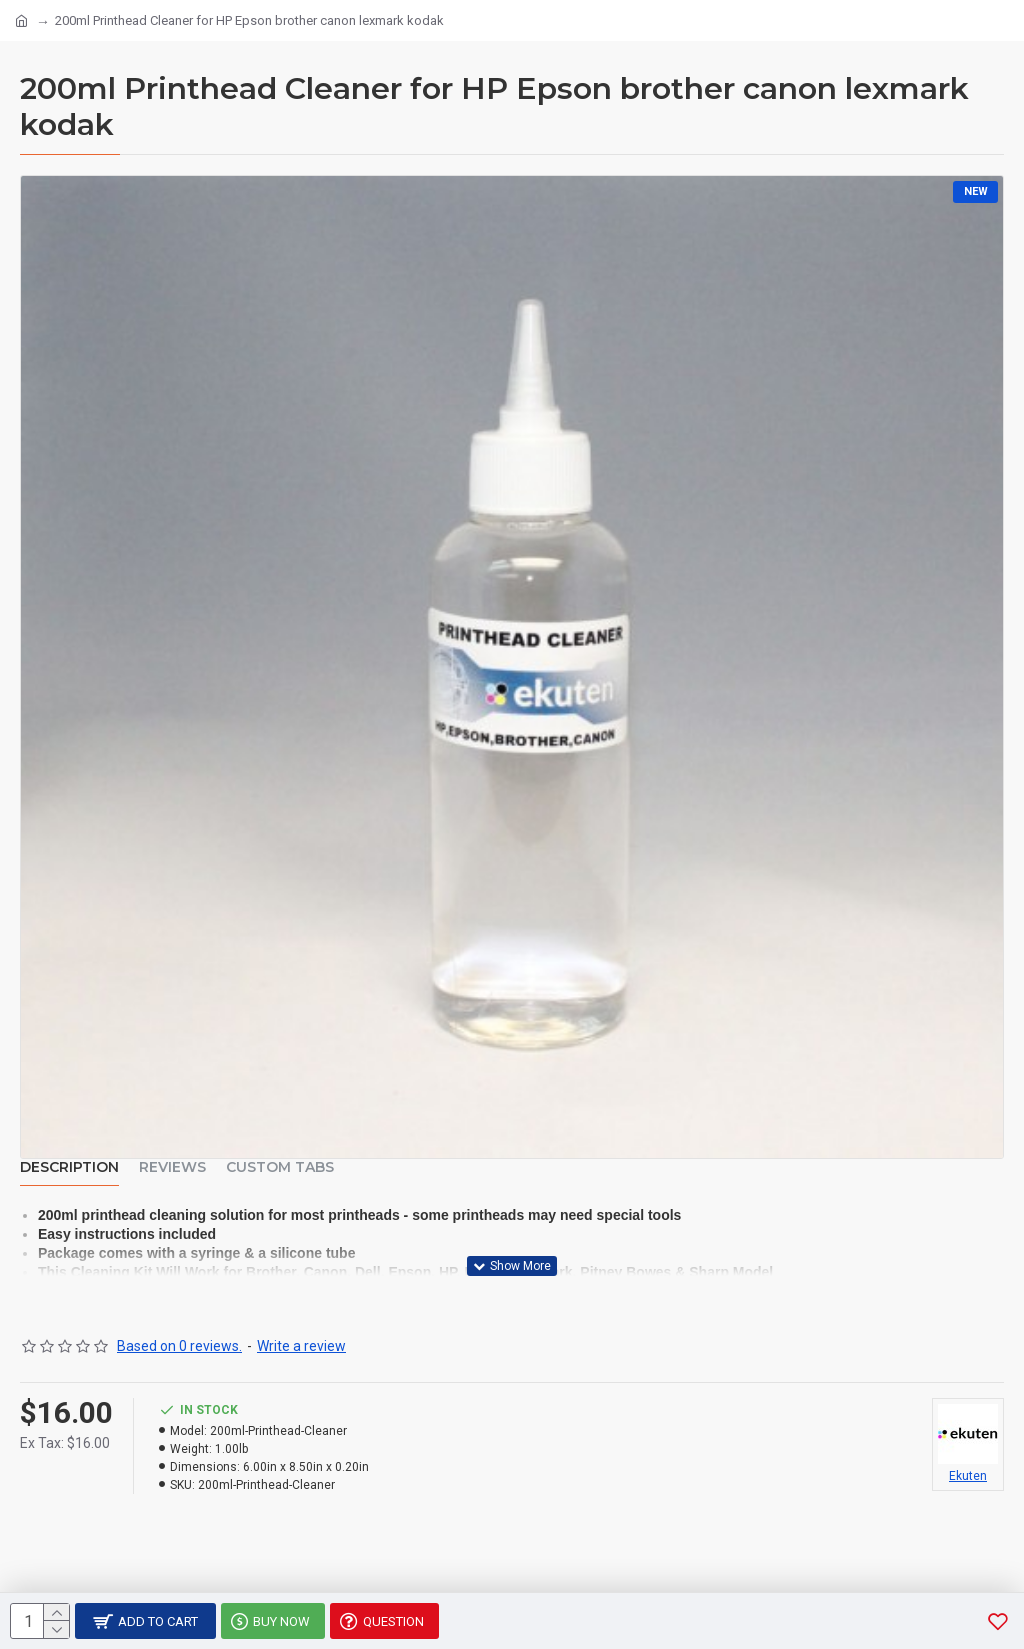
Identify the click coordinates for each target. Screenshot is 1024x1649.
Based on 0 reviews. (179, 1346)
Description (69, 1167)
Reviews (172, 1167)
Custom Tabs (280, 1167)
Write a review (301, 1346)
